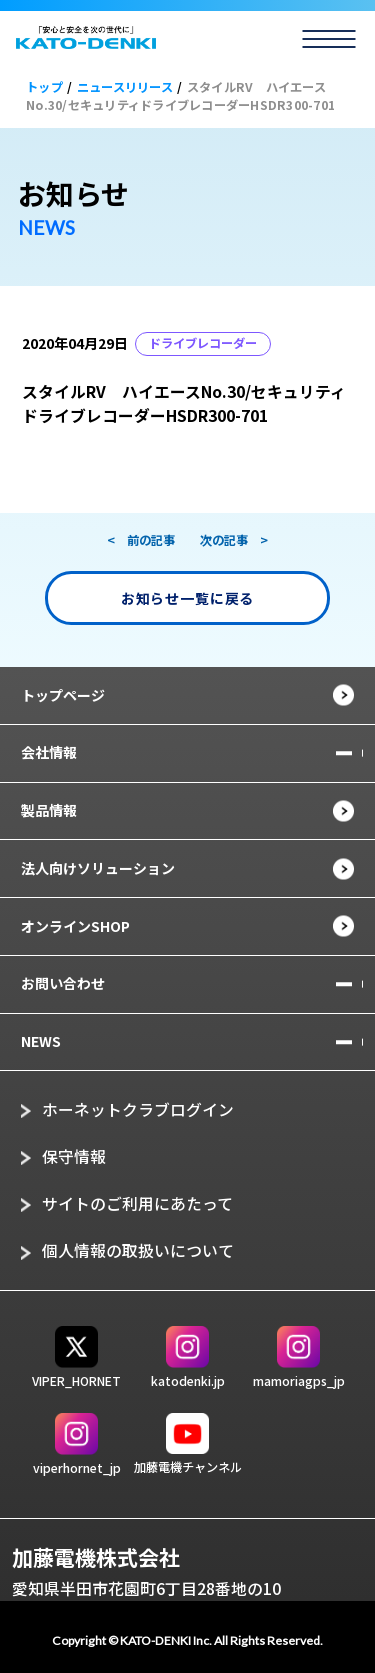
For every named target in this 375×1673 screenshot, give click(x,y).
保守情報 (74, 1156)
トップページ (63, 695)
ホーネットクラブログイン (138, 1109)
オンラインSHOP (75, 926)
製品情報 (49, 810)
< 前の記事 (141, 540)
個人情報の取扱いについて (138, 1250)
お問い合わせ (63, 983)
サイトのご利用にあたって (137, 1203)
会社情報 (49, 752)
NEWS (41, 1041)
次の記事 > (234, 540)
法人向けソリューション (98, 868)
